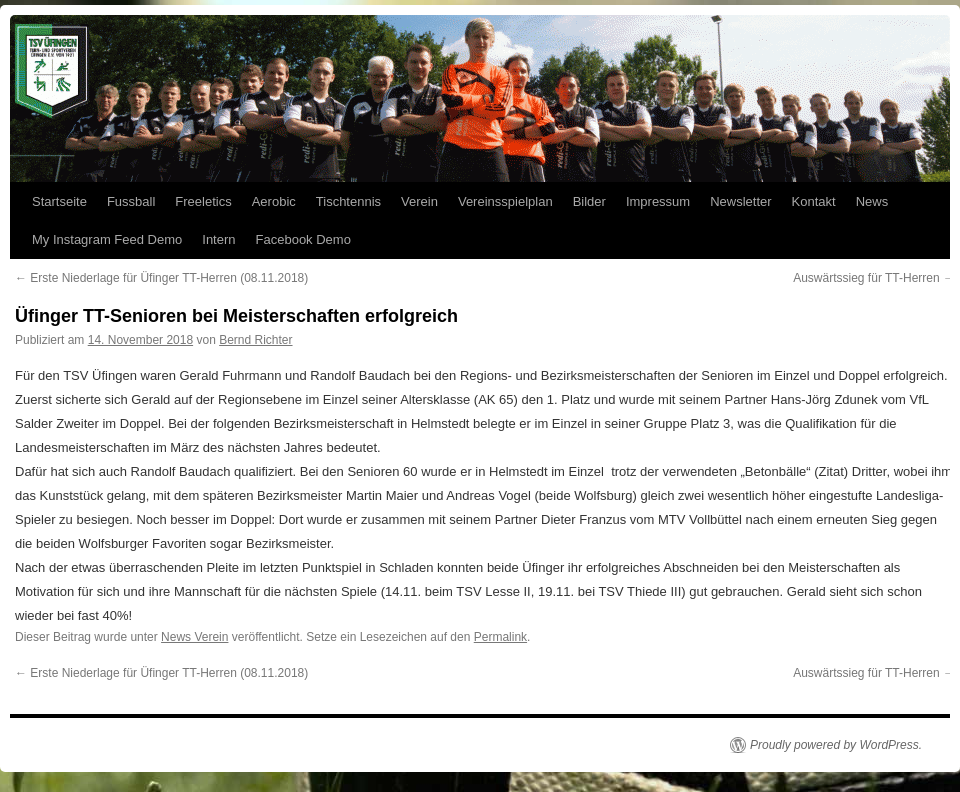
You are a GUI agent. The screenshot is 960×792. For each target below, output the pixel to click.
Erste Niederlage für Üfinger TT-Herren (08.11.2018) (161, 278)
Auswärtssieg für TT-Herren (874, 278)
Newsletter (740, 201)
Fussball (131, 201)
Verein (419, 201)
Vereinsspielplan (505, 201)
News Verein (194, 637)
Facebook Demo (303, 239)
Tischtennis (348, 201)
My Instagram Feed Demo (107, 239)
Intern (218, 239)
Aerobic (274, 201)
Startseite (59, 201)
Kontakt (814, 201)
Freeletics (203, 201)
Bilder (589, 201)
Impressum (658, 201)
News (872, 201)
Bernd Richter (255, 340)
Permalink (500, 637)
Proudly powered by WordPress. (836, 745)
